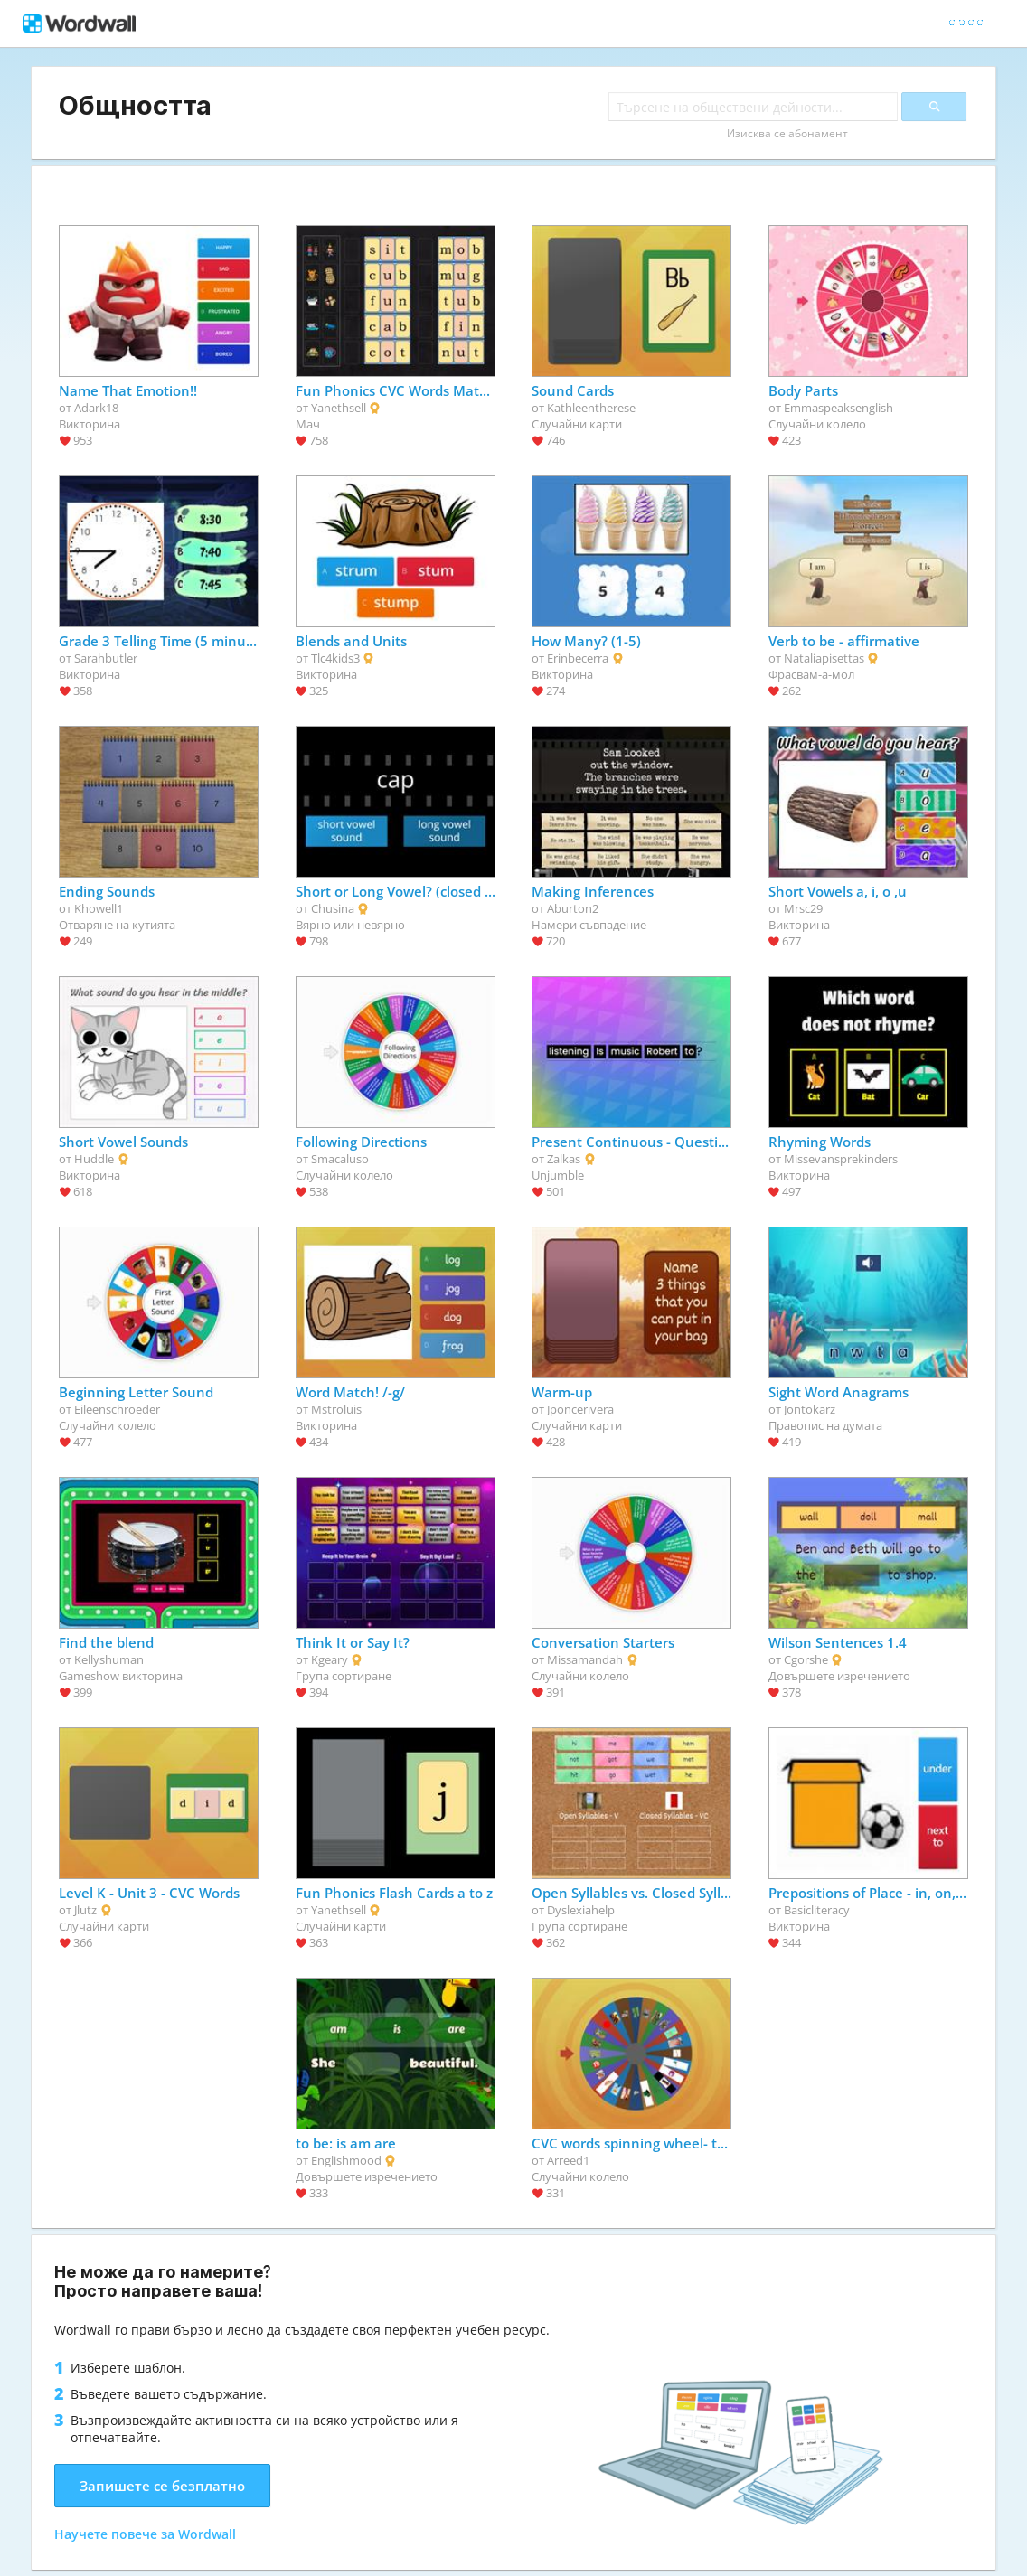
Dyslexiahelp (581, 1910)
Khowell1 (98, 908)
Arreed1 (568, 2160)
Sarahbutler (105, 658)
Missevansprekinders (841, 1159)
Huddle (94, 1159)
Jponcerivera (580, 1409)
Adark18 (96, 408)
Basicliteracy (817, 1910)
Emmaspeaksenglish (838, 408)
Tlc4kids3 (335, 658)
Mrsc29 (803, 908)
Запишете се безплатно (162, 2486)
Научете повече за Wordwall (145, 2534)
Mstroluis (336, 1409)
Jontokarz (809, 1409)
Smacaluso (340, 1159)
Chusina (332, 908)
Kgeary (329, 1659)
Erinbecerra (577, 658)
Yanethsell (338, 408)
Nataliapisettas (824, 658)
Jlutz (85, 1910)
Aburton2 (572, 908)
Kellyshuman (109, 1659)
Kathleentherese (591, 408)
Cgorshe (806, 1659)
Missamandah (585, 1659)
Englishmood (346, 2160)
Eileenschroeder (117, 1409)
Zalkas (563, 1159)
